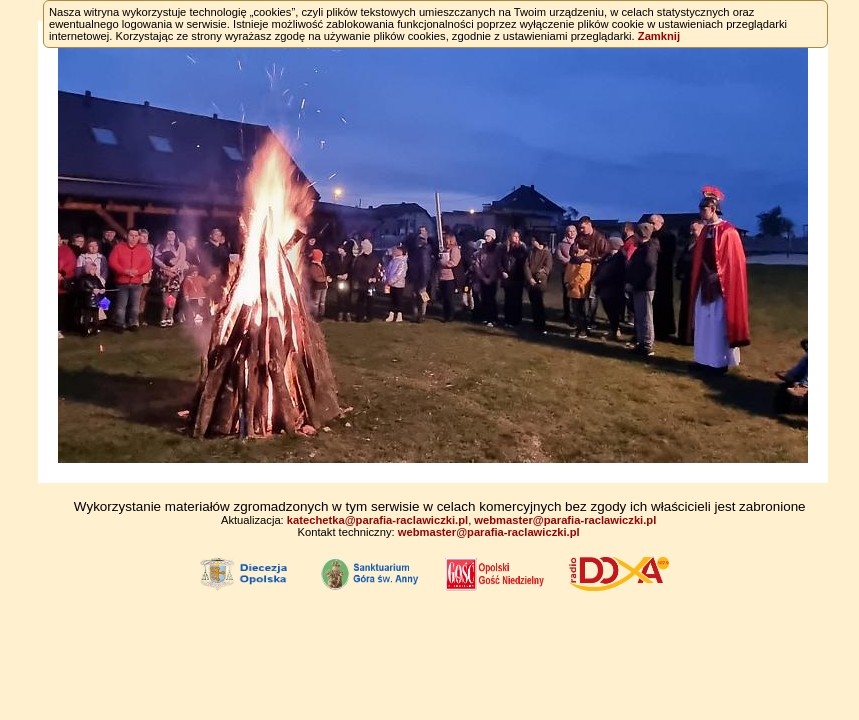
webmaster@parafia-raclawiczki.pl (565, 520)
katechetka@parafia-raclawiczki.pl (377, 520)
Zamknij (659, 36)
